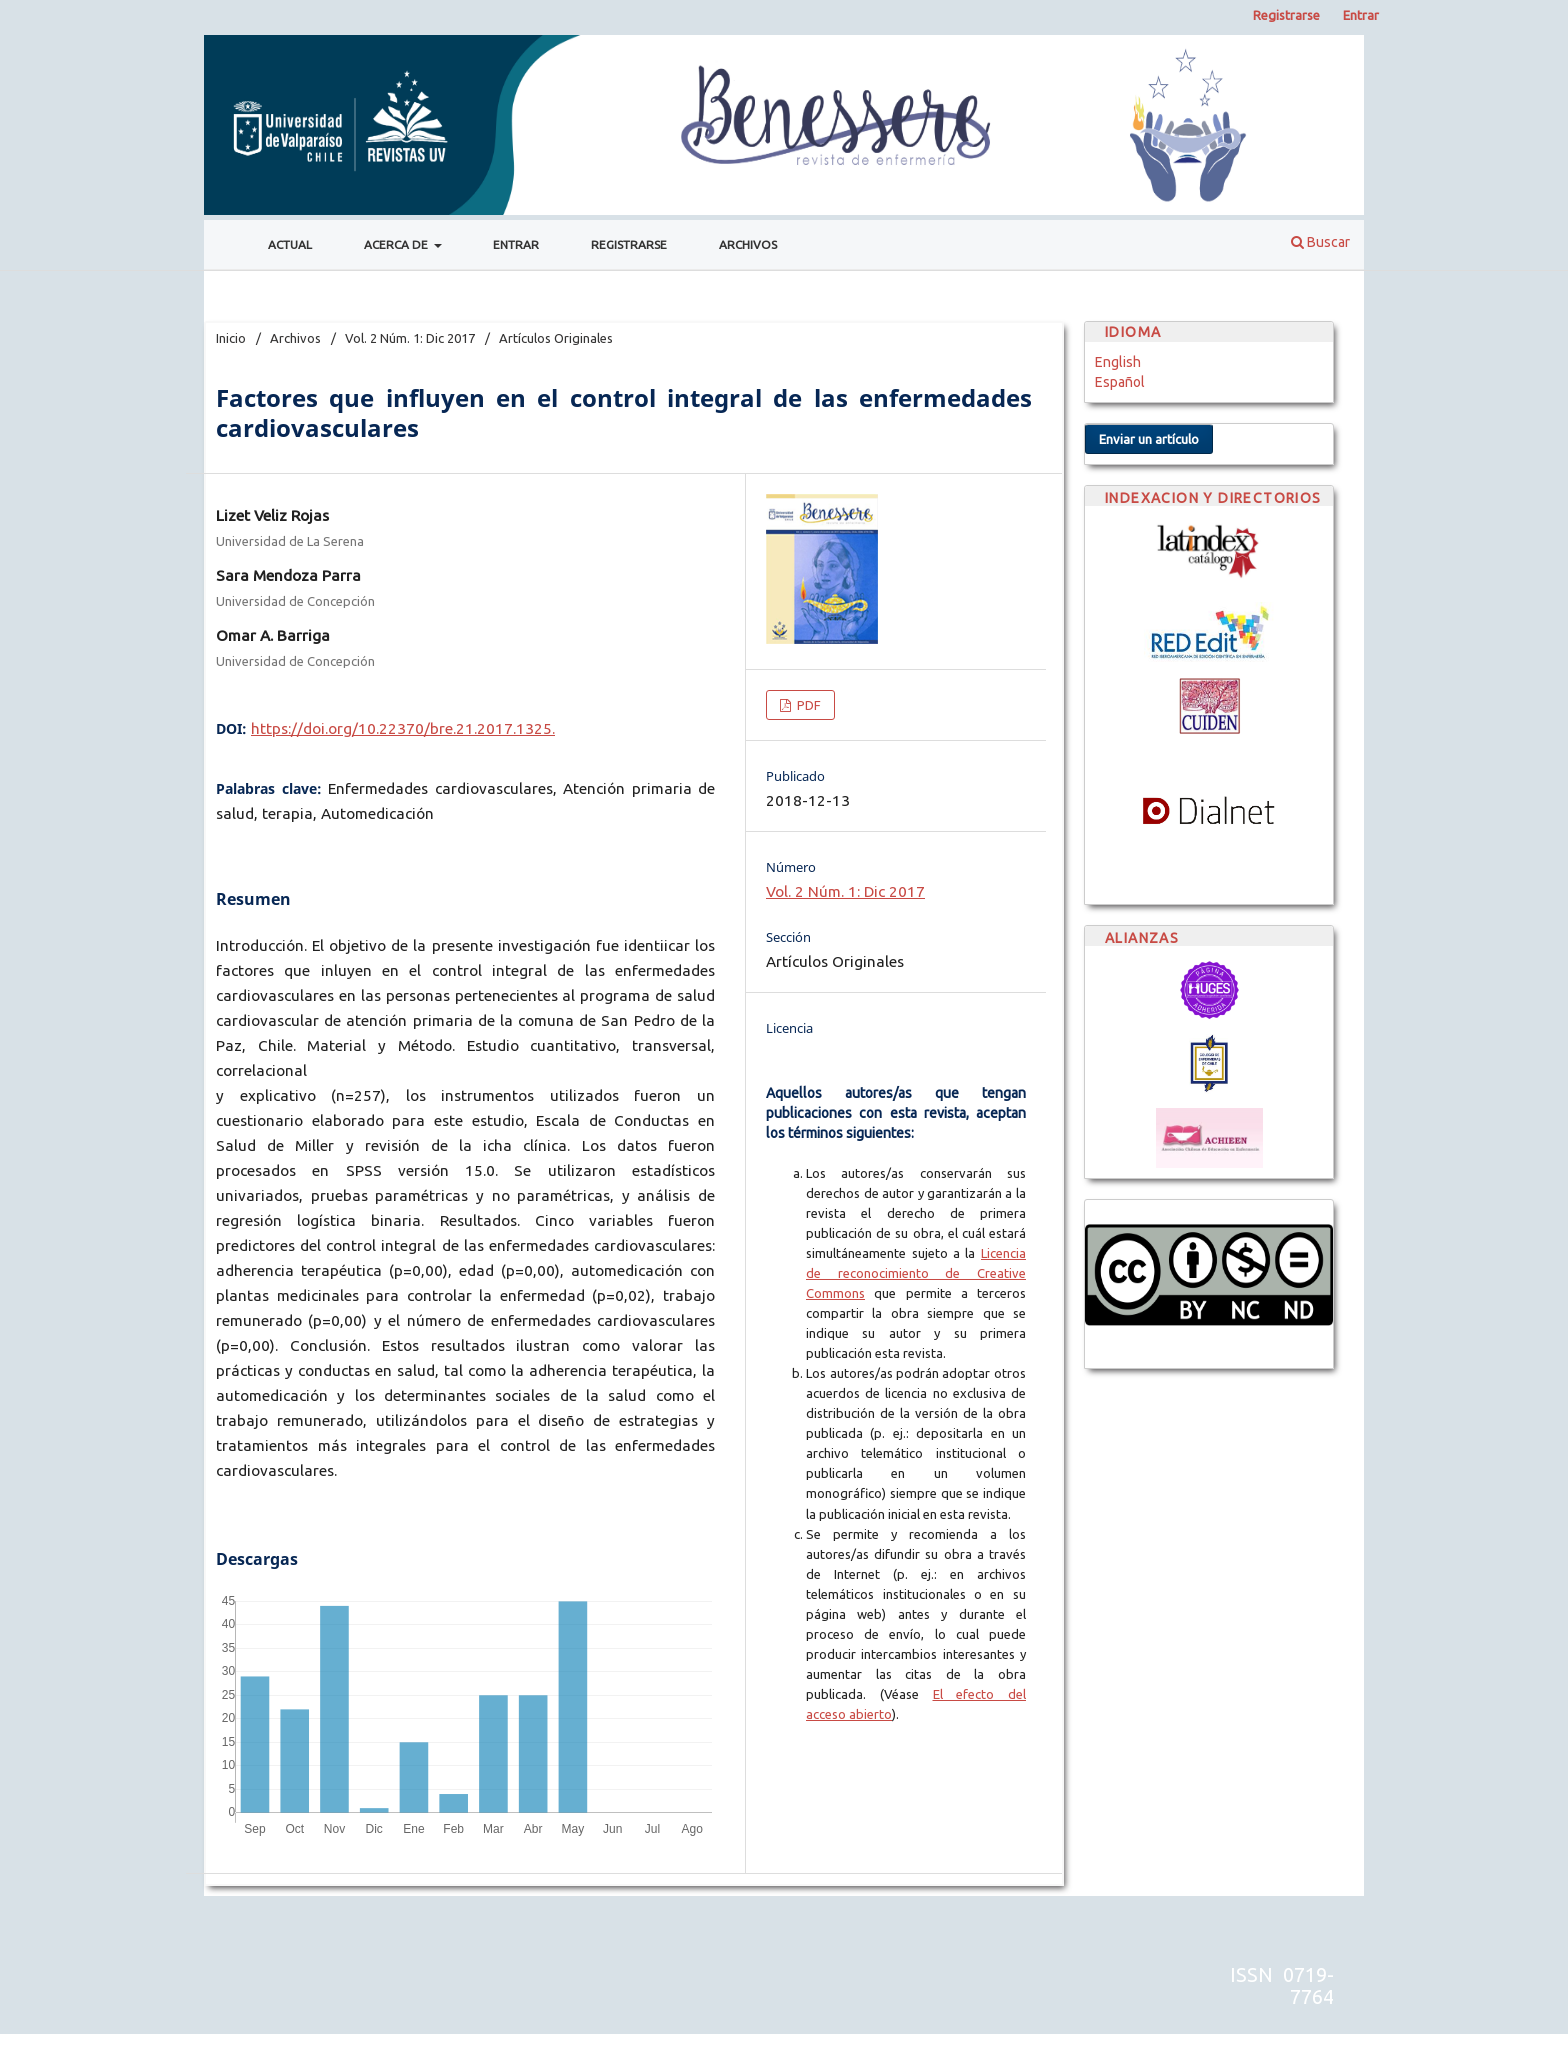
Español (1120, 382)
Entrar (516, 244)
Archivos (748, 244)
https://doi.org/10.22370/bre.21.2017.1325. (403, 728)
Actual (290, 244)
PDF (807, 705)
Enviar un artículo (1149, 439)
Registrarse (629, 244)
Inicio (231, 338)
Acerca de (397, 244)
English (1118, 362)
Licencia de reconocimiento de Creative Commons (916, 1273)
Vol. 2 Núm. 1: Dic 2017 (410, 338)
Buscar (1320, 242)
